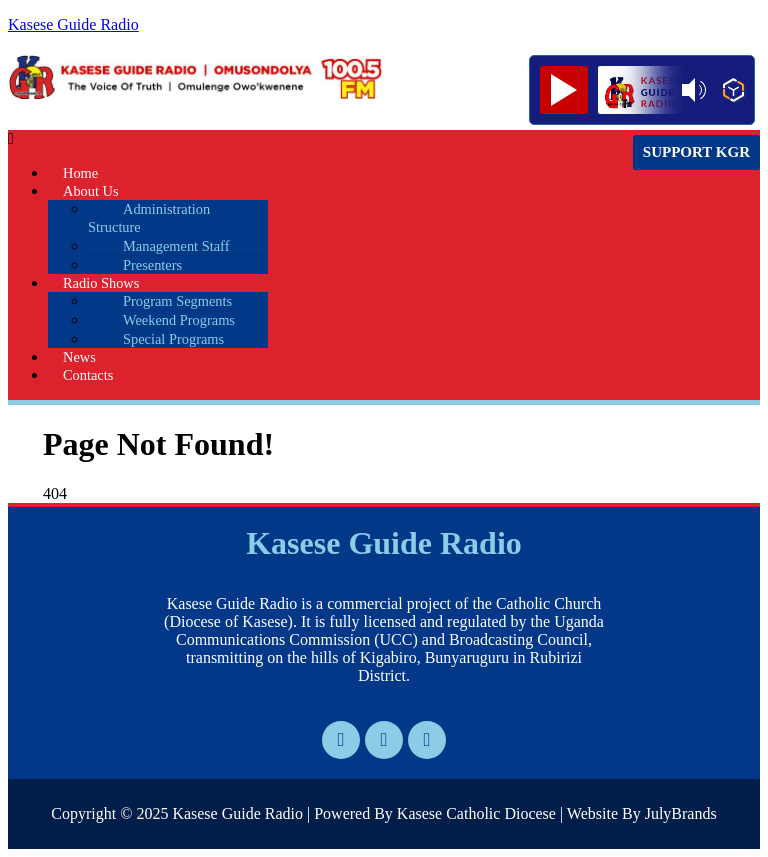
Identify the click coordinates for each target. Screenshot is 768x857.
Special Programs (173, 339)
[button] (271, 139)
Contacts (88, 375)
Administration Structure (149, 218)
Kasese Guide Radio (73, 24)
